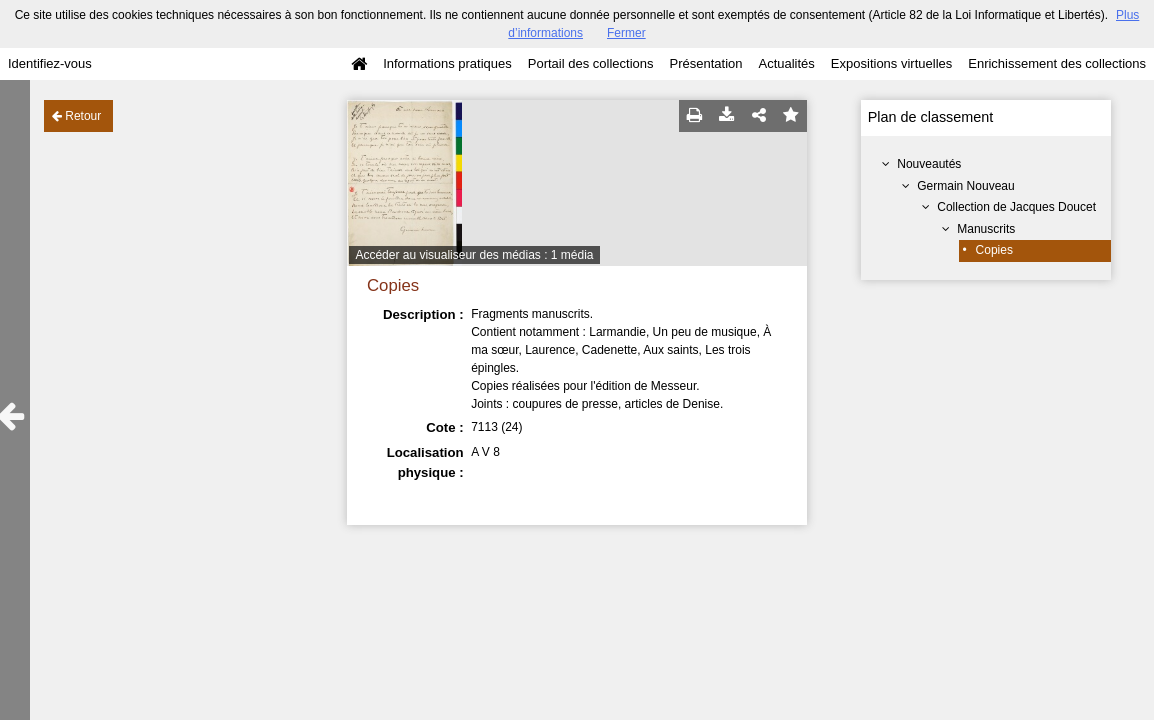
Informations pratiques (447, 63)
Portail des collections (591, 63)
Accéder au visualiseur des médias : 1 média (474, 255)
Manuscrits (986, 229)
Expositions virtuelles (891, 63)
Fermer (626, 33)
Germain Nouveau (965, 186)
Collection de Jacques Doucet (1016, 207)
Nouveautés (929, 164)
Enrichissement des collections (1057, 63)
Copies (994, 250)
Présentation (705, 63)
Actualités (786, 63)
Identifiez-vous (50, 63)
